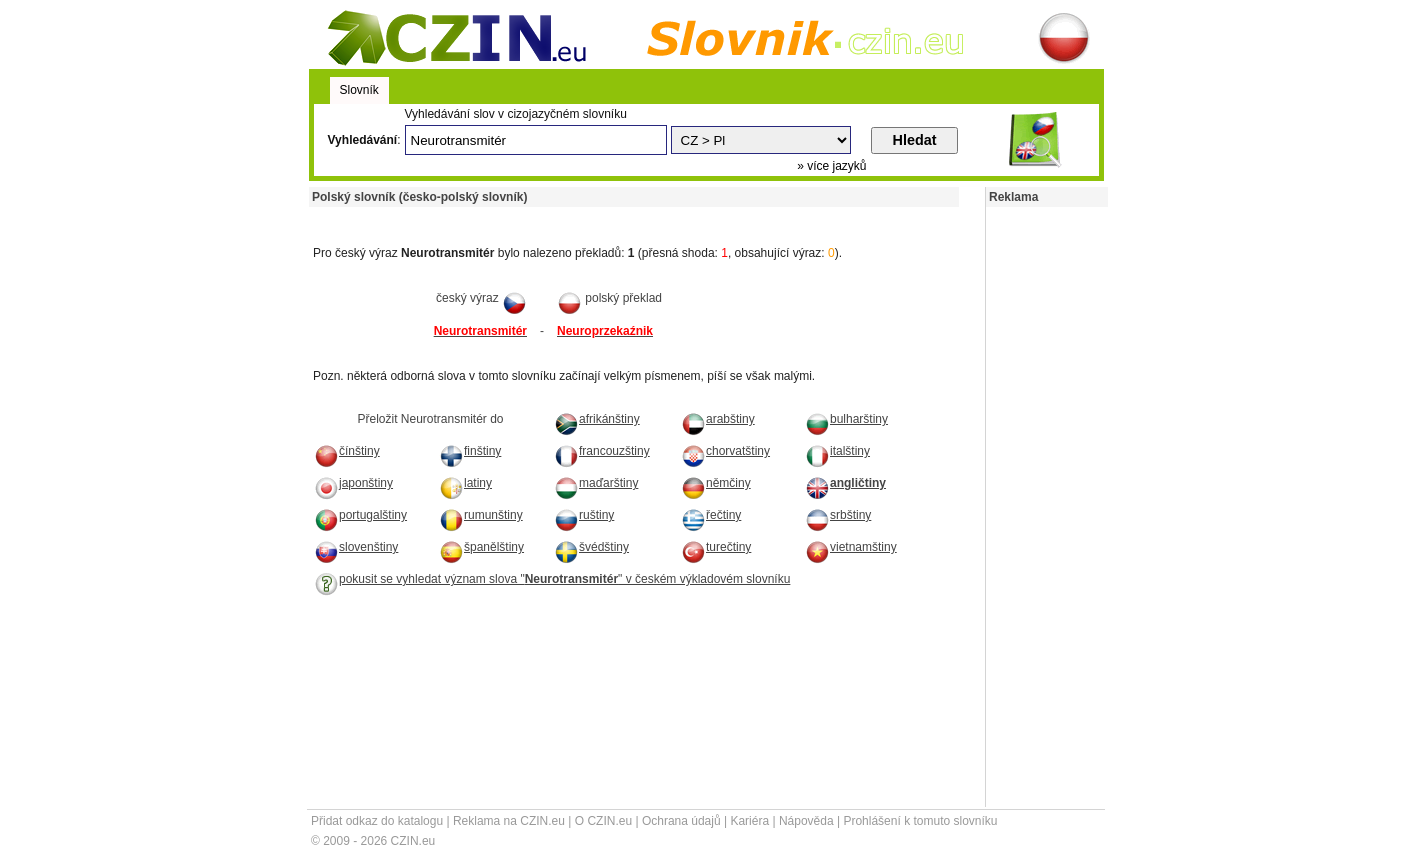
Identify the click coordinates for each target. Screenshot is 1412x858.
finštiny (470, 451)
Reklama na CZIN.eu (509, 821)
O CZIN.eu (603, 821)
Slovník (359, 90)
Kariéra (749, 821)
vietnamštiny (851, 547)
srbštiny (838, 515)
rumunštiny (481, 515)
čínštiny (347, 451)
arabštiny (718, 419)
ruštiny (584, 515)
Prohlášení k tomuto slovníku (920, 821)
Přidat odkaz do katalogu (377, 821)
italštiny (837, 451)
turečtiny (716, 547)
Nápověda (806, 821)
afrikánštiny (597, 419)
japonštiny (353, 483)
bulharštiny (846, 419)
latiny (465, 483)
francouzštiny (602, 451)
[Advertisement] (543, 214)
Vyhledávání (363, 140)
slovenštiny (356, 547)
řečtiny (711, 515)
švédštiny (591, 547)
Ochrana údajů (681, 821)
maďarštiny (596, 483)
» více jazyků (831, 166)
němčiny (716, 483)
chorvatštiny (725, 451)
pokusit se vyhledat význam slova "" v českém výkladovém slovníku (552, 579)
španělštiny (481, 547)
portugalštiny (360, 515)
